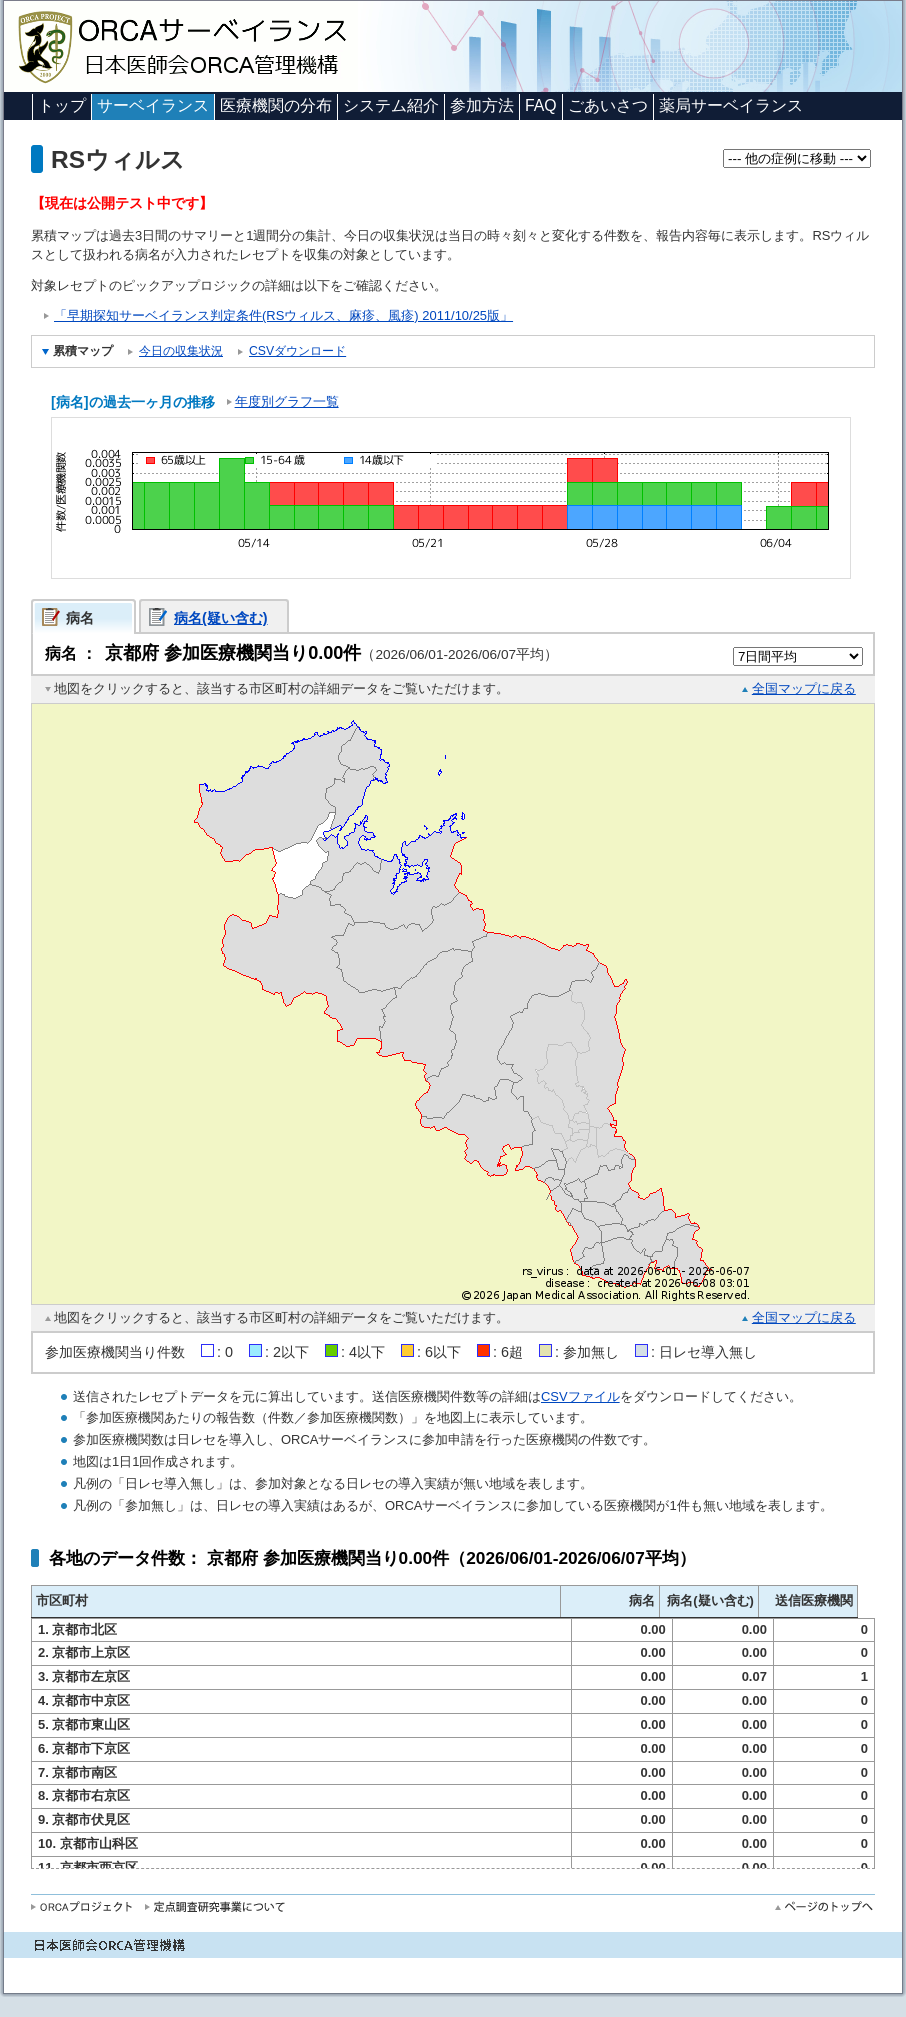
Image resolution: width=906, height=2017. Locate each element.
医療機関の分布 (276, 105)
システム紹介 (391, 105)
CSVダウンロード (297, 351)
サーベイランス (153, 105)
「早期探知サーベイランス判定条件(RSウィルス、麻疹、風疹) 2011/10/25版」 (283, 315)
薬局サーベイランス (731, 105)
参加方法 (482, 105)
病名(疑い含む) (221, 618)
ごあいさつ (608, 105)
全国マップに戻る (804, 688)
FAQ (541, 105)
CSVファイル (580, 1396)
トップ (62, 105)
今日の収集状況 (181, 351)
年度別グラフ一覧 (287, 401)
